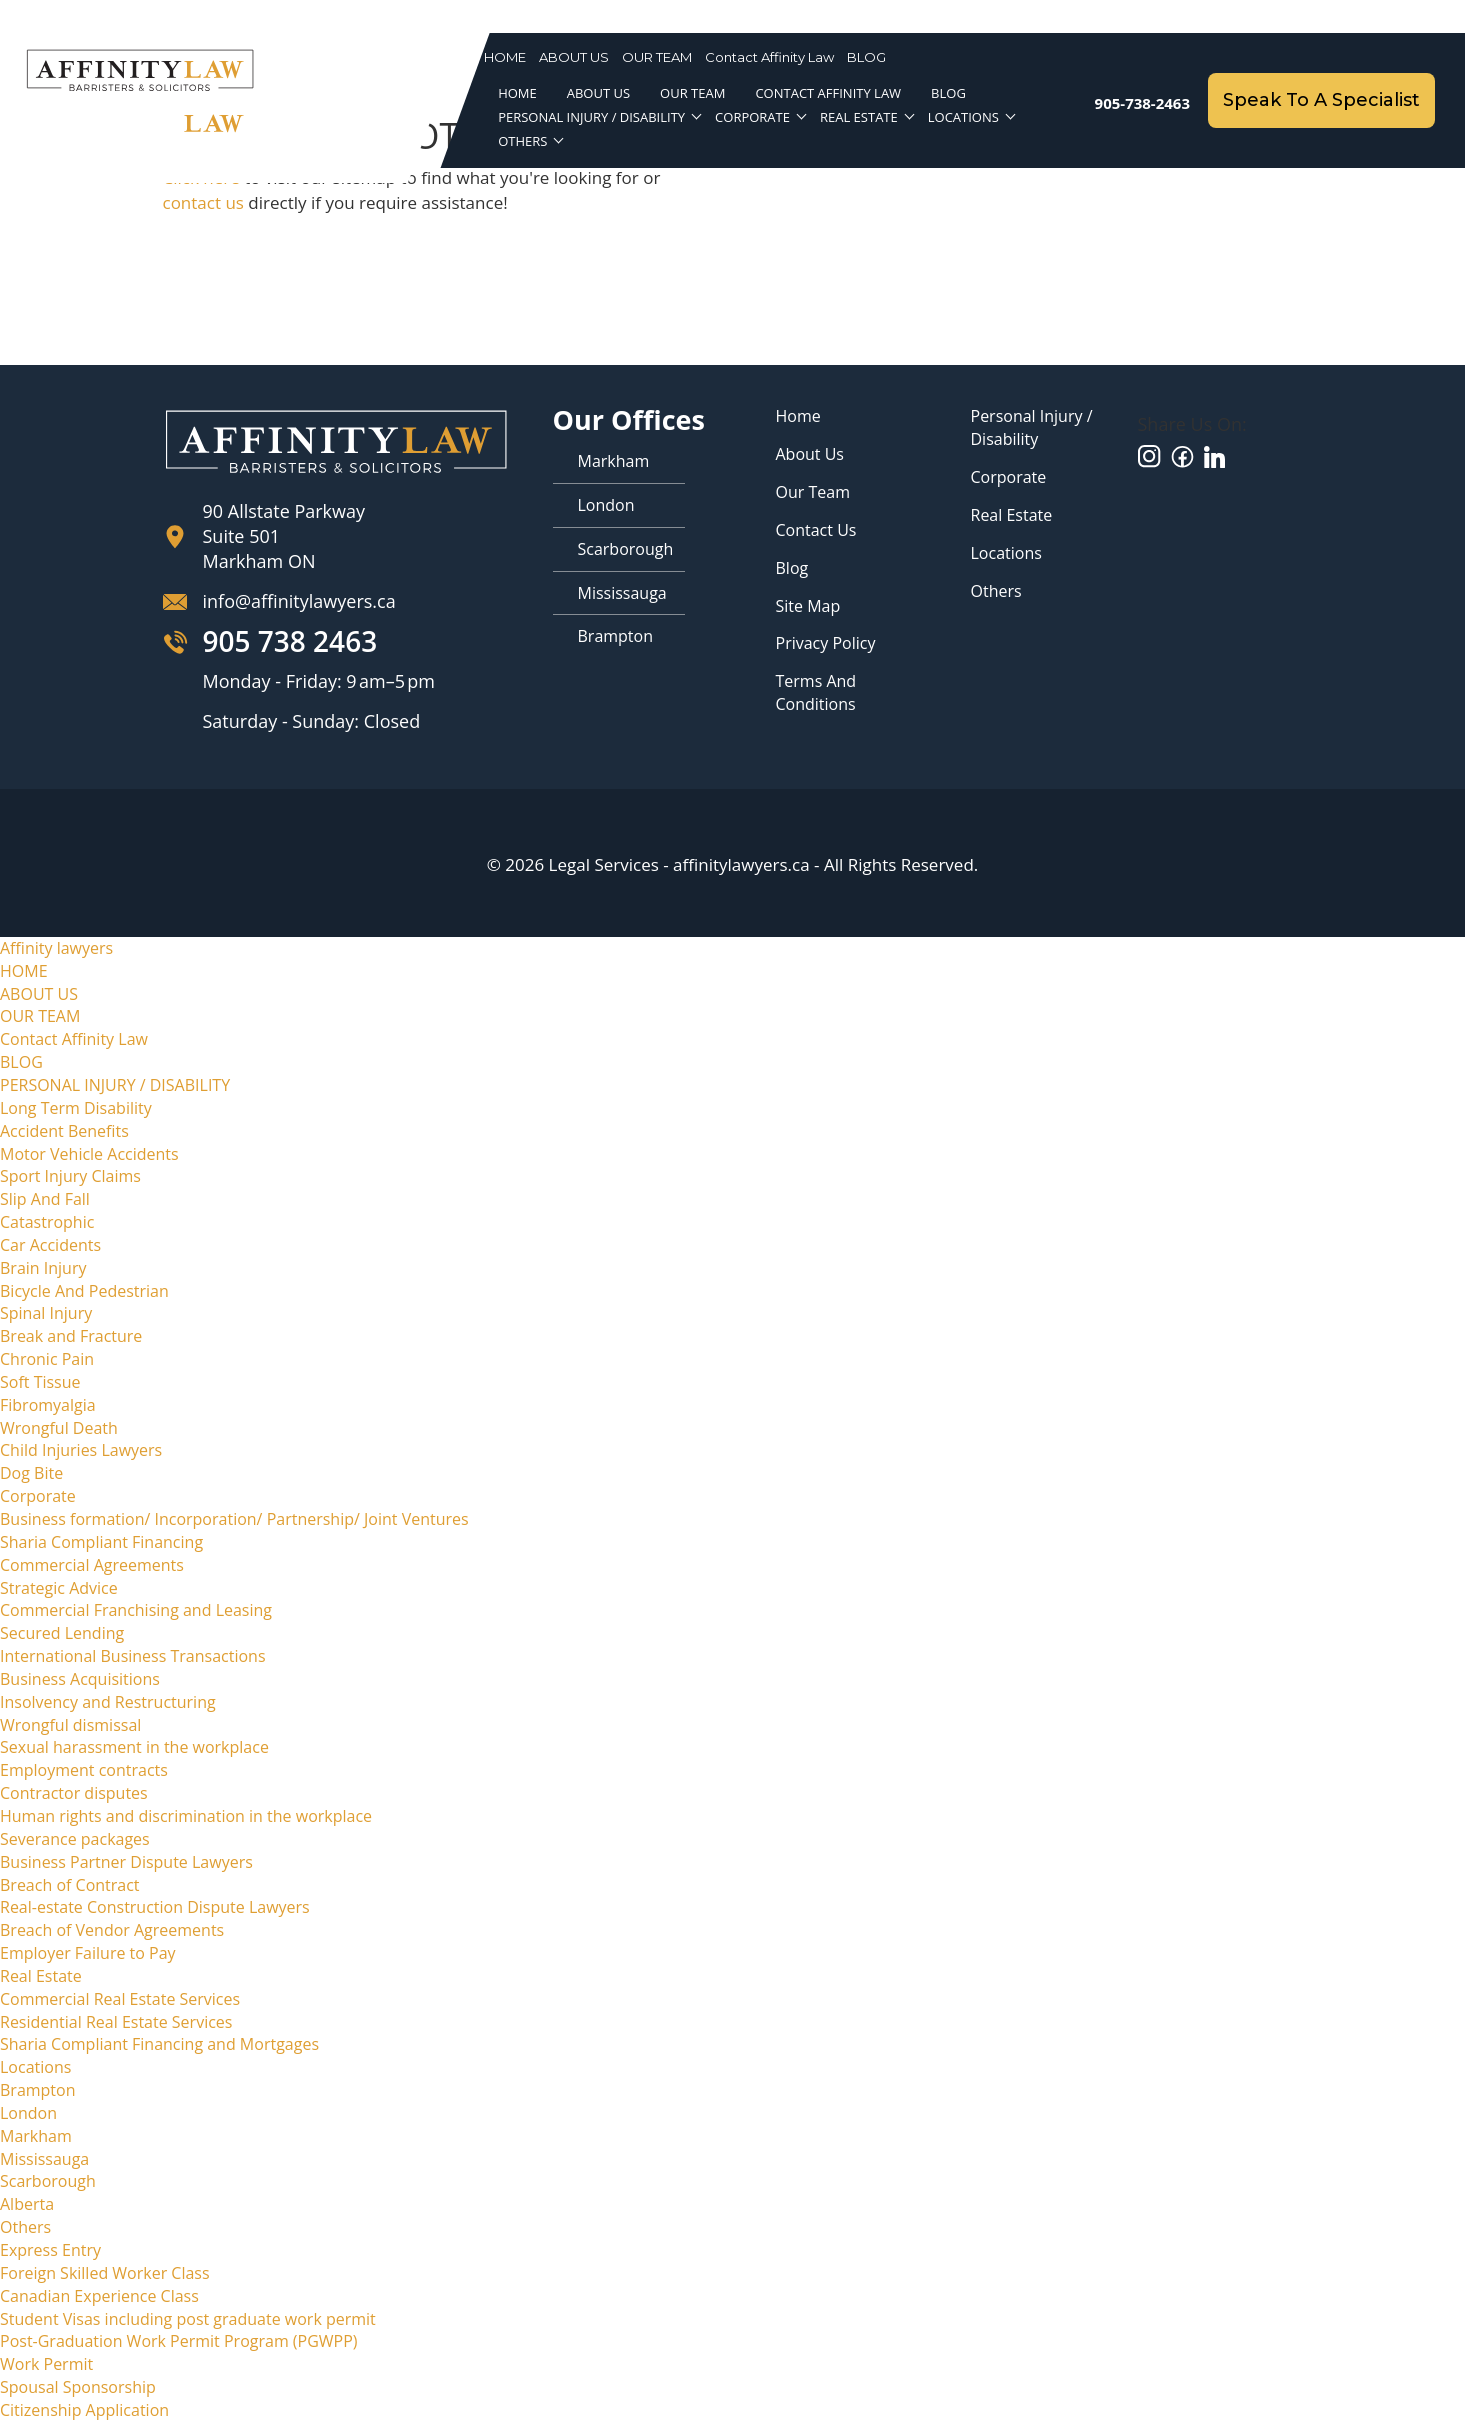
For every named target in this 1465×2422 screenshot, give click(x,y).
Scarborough (626, 549)
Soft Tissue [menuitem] (40, 1382)
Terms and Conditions (816, 692)
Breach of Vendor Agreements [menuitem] (112, 1930)
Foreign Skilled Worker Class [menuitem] (105, 2273)
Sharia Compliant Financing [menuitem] (101, 1542)
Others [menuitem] (25, 2227)
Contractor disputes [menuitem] (74, 1793)
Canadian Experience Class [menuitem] (99, 2296)
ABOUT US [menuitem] (39, 994)
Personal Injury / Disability (1032, 427)
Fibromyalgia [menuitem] (48, 1405)
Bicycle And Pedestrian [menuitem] (84, 1291)
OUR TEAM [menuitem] (40, 1016)
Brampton (616, 636)
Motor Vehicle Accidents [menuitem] (89, 1154)
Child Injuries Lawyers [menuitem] (81, 1450)
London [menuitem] (28, 2113)
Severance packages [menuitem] (75, 1839)
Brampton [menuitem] (38, 2090)
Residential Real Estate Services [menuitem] (116, 2022)
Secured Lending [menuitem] (62, 1633)
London (606, 505)
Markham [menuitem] (36, 2136)
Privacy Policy (826, 643)
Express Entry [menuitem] (50, 2250)
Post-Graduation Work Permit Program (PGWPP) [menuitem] (179, 2341)
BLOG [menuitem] (21, 1062)
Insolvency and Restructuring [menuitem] (108, 1702)
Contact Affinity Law (769, 57)
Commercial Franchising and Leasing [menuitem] (136, 1610)
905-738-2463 (1142, 103)
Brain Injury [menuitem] (43, 1268)
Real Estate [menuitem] (41, 1976)
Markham (614, 461)
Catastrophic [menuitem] (47, 1222)
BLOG (866, 57)
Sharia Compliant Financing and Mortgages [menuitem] (159, 2044)
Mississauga (622, 593)
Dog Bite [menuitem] (31, 1473)
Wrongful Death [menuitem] (59, 1428)
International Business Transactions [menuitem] (133, 1656)
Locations (963, 117)
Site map (808, 606)
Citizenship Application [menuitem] (84, 2410)
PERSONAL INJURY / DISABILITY (591, 117)
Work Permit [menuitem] (46, 2364)
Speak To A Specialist (1321, 100)
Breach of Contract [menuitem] (70, 1885)
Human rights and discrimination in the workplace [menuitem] (186, 1816)
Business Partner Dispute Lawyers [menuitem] (126, 1862)
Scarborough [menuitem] (48, 2181)
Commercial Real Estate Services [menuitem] (120, 1999)
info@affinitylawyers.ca (299, 601)
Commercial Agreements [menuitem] (92, 1565)
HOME (505, 57)
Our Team (813, 492)
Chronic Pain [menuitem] (47, 1359)
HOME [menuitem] (24, 971)
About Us (810, 454)
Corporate (752, 117)
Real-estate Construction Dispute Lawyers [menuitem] (155, 1907)
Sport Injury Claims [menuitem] (70, 1176)
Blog (792, 568)
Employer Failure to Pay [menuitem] (88, 1953)
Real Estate (859, 117)
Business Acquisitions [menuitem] (80, 1679)
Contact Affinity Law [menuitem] (74, 1039)
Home (798, 416)
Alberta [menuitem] (27, 2204)
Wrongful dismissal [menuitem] (70, 1725)
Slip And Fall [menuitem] (45, 1199)
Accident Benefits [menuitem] (64, 1131)
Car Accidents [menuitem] (50, 1245)
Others (522, 141)
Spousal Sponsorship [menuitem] (78, 2387)
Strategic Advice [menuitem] (59, 1588)
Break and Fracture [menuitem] (71, 1336)
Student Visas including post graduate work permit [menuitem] (188, 2319)
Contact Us (816, 530)
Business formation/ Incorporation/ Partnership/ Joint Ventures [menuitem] (234, 1519)
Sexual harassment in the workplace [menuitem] (134, 1747)
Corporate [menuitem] (38, 1496)
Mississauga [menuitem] (44, 2159)
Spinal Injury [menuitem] (46, 1313)
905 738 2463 (290, 641)
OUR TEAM (657, 57)
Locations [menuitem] (35, 2067)
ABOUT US (574, 57)
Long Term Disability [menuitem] (76, 1108)
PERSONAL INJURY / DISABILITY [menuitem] (115, 1085)
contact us (203, 202)
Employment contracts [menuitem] (84, 1770)
